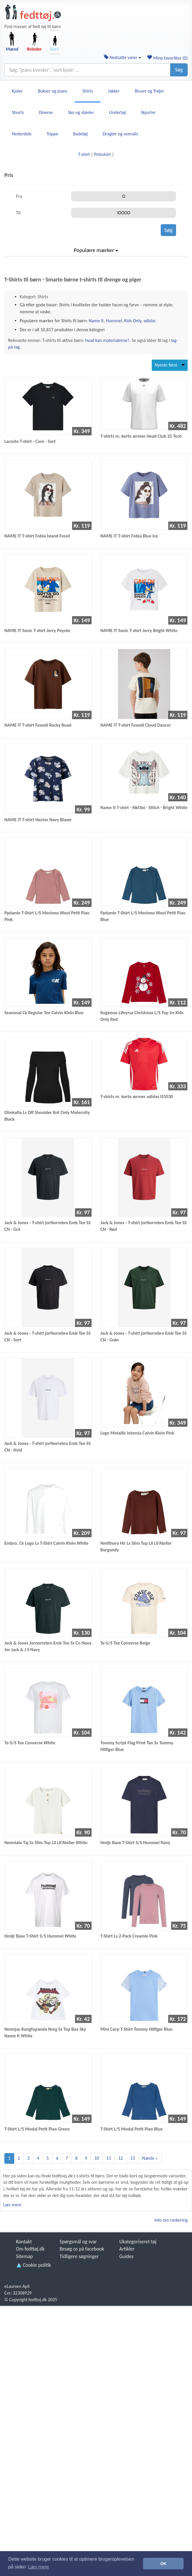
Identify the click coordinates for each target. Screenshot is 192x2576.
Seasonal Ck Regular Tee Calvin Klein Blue (43, 1012)
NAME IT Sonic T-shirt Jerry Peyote (37, 630)
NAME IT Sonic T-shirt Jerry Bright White (139, 630)
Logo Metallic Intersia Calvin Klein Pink (137, 1433)
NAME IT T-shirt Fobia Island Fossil (37, 536)
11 (108, 2158)
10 (96, 2158)
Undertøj (117, 112)
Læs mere (12, 2204)
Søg (179, 70)
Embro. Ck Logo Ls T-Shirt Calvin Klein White (46, 1543)
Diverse (46, 112)
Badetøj (80, 134)
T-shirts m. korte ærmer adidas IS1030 (136, 1096)
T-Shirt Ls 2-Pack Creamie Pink (129, 1936)
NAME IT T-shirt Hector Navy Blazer (38, 819)
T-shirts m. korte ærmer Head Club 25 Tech (141, 436)
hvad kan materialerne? (107, 340)
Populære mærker (96, 250)
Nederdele (22, 134)
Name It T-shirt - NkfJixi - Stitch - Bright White (143, 807)
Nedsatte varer (122, 57)
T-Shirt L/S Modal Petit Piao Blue (131, 2129)
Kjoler (17, 91)
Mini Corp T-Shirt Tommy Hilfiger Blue (136, 2029)
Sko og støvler (81, 112)
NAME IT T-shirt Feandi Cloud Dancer (135, 725)
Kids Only (132, 320)
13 (132, 2158)
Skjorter (148, 112)
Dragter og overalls (120, 134)
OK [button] (163, 2563)
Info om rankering (171, 2220)
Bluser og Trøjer (149, 91)
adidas (149, 320)
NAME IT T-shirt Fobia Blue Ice (129, 536)
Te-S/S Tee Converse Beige (125, 1643)
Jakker (114, 91)
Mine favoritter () (167, 58)
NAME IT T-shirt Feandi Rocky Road (37, 725)
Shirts (87, 91)
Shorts (18, 112)
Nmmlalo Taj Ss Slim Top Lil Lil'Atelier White (45, 1842)
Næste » (150, 2158)
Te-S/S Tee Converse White (29, 1742)
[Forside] (32, 12)
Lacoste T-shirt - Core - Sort (30, 441)
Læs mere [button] (38, 2566)
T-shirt (84, 154)
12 (120, 2158)
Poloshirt (102, 154)
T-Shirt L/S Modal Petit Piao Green (37, 2129)
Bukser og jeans (52, 91)
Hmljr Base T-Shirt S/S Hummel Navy (135, 1842)
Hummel (114, 320)
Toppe (52, 134)
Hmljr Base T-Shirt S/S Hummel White (40, 1936)
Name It (96, 320)
